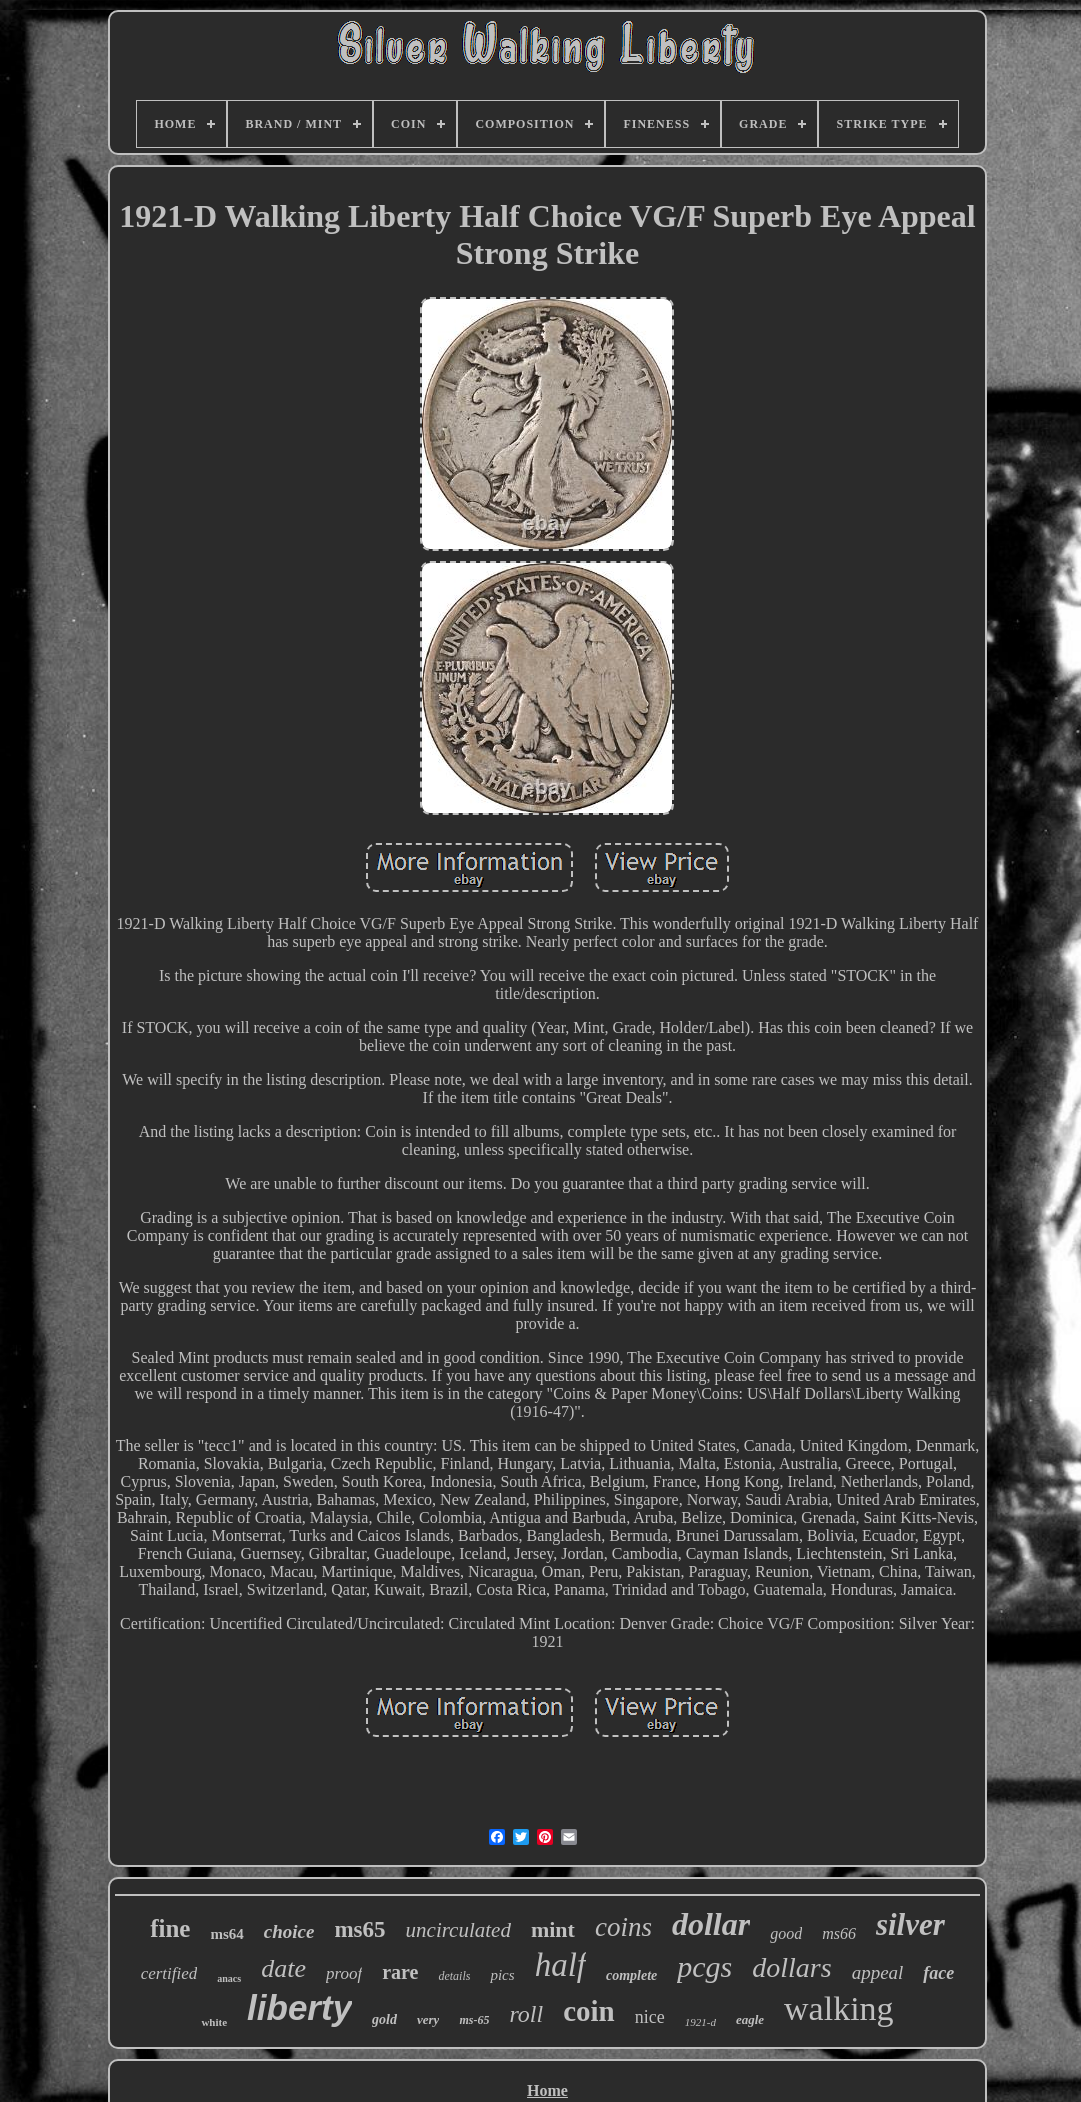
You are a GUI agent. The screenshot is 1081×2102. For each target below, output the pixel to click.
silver (910, 1924)
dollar (711, 1924)
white (214, 2022)
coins (623, 1927)
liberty (299, 2007)
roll (526, 2014)
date (283, 1968)
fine (170, 1928)
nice (650, 2017)
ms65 (359, 1929)
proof (344, 1973)
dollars (791, 1967)
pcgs (704, 1966)
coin (589, 2011)
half (560, 1965)
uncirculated (458, 1930)
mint (553, 1929)
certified (169, 1973)
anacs (229, 1978)
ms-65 (474, 2020)
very (428, 2019)
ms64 (226, 1934)
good (786, 1933)
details (454, 1976)
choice (289, 1931)
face (938, 1973)
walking (839, 2008)
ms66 (839, 1933)
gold (384, 2019)
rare (400, 1972)
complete (631, 1975)
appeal (878, 1972)
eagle (750, 2019)
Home (547, 2090)
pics (502, 1975)
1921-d (700, 2022)
